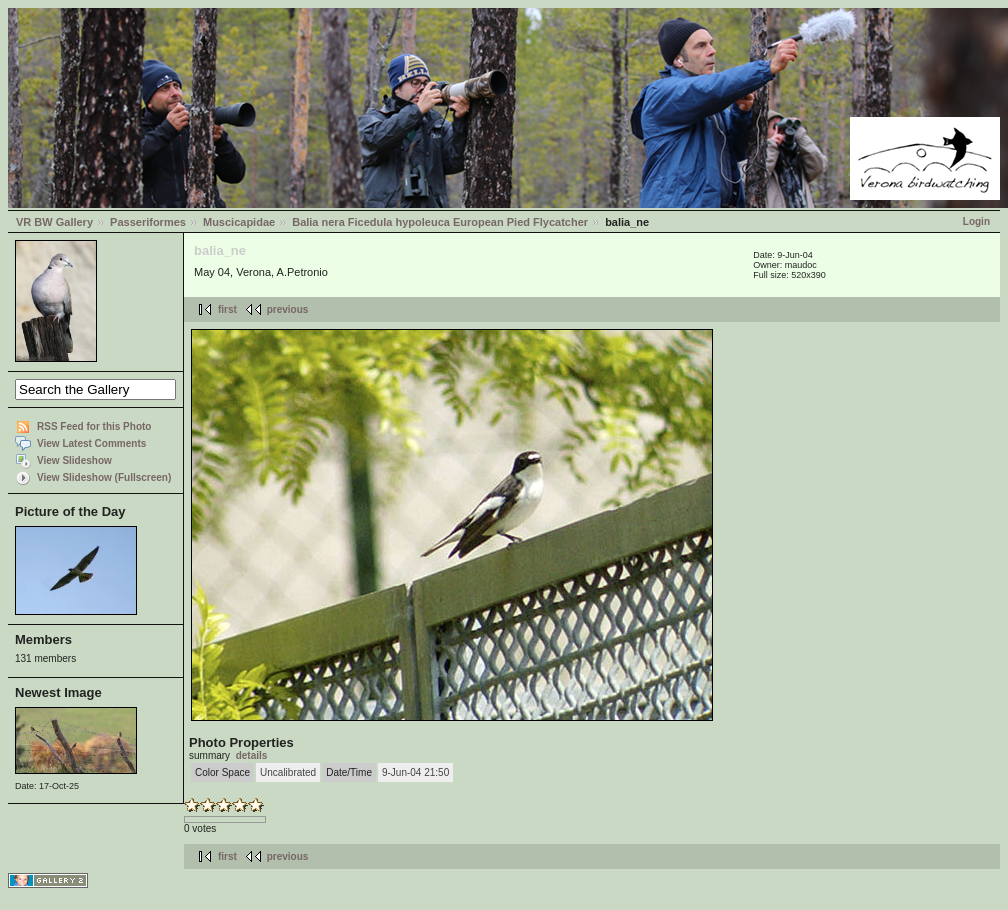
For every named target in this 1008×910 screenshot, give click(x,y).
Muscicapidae (239, 222)
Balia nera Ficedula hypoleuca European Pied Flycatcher (440, 222)
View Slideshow (74, 460)
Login (976, 221)
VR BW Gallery (54, 222)
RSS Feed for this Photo (94, 426)
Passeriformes (148, 222)
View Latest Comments (91, 443)
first (227, 309)
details (252, 755)
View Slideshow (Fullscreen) (104, 477)
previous (288, 309)
